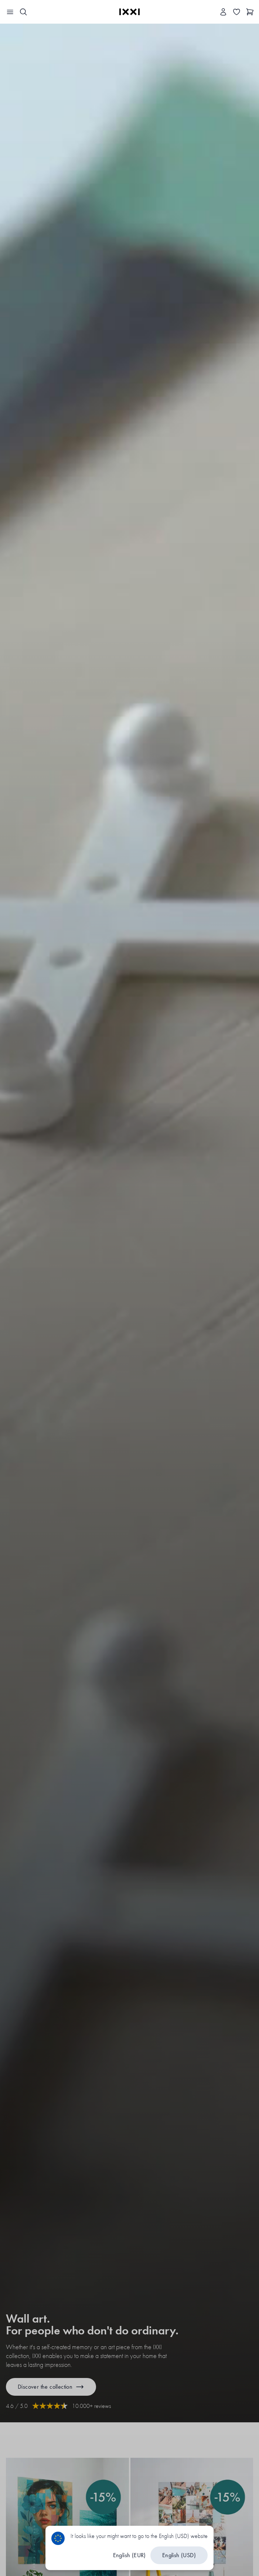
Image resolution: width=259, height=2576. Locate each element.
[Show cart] (250, 11)
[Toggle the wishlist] (236, 11)
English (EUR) (129, 2555)
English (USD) (179, 2555)
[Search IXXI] (23, 11)
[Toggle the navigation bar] (10, 11)
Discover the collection (51, 2386)
